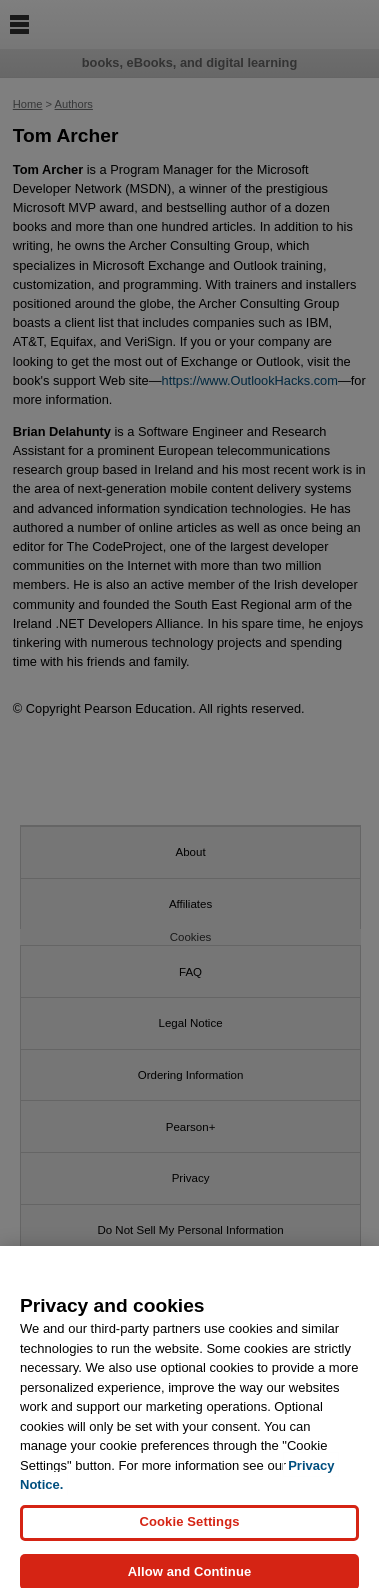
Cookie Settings (189, 1530)
